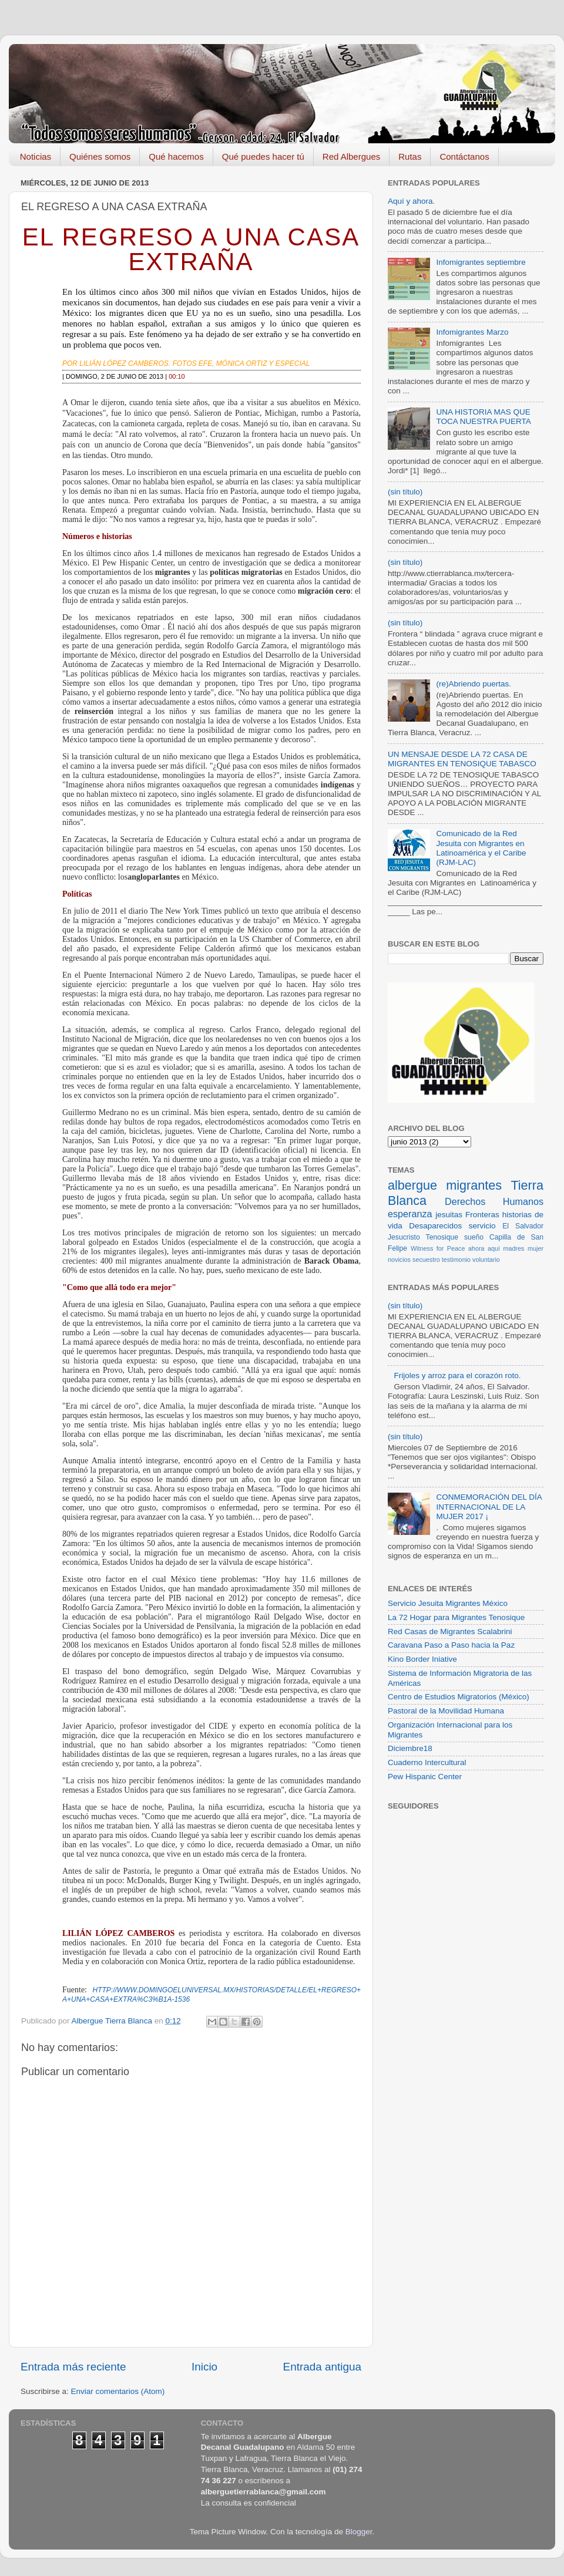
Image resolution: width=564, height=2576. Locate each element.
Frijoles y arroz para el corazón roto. (457, 1375)
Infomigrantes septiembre (480, 262)
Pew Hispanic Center (425, 1776)
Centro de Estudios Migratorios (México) (458, 1696)
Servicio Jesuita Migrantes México (448, 1603)
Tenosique (442, 1237)
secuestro (426, 1259)
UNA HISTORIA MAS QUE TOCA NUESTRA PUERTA (483, 417)
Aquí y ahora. (411, 201)
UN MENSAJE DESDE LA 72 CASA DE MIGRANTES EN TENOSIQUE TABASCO (462, 759)
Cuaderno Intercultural (427, 1762)
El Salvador (522, 1226)
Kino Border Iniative (422, 1659)
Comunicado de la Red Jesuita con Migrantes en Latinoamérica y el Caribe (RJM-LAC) (481, 848)
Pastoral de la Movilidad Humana (446, 1710)
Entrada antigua (322, 2367)
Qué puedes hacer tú (263, 156)
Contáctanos (464, 156)
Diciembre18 (410, 1748)
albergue (412, 1185)
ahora (476, 1248)
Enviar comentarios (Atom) (118, 2391)
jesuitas (448, 1214)
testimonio (456, 1259)
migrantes (474, 1185)
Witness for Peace (438, 1248)
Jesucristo (404, 1237)
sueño (474, 1237)
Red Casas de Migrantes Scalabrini (450, 1631)
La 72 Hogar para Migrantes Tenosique (456, 1617)
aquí (494, 1248)
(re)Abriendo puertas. (473, 683)
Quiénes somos (99, 156)
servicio (482, 1225)
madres (514, 1248)
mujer (535, 1248)
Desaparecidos (435, 1225)
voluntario (486, 1259)
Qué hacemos (176, 156)
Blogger (358, 2531)
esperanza (410, 1213)
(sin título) (405, 491)
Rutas (409, 156)
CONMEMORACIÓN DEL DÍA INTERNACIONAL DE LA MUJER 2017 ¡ (489, 1506)
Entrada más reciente (73, 2367)
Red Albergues (351, 156)
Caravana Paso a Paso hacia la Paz (451, 1645)
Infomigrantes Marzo (472, 332)
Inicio (204, 2367)
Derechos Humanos (494, 1201)
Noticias (35, 156)
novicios (399, 1259)
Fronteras (482, 1214)
